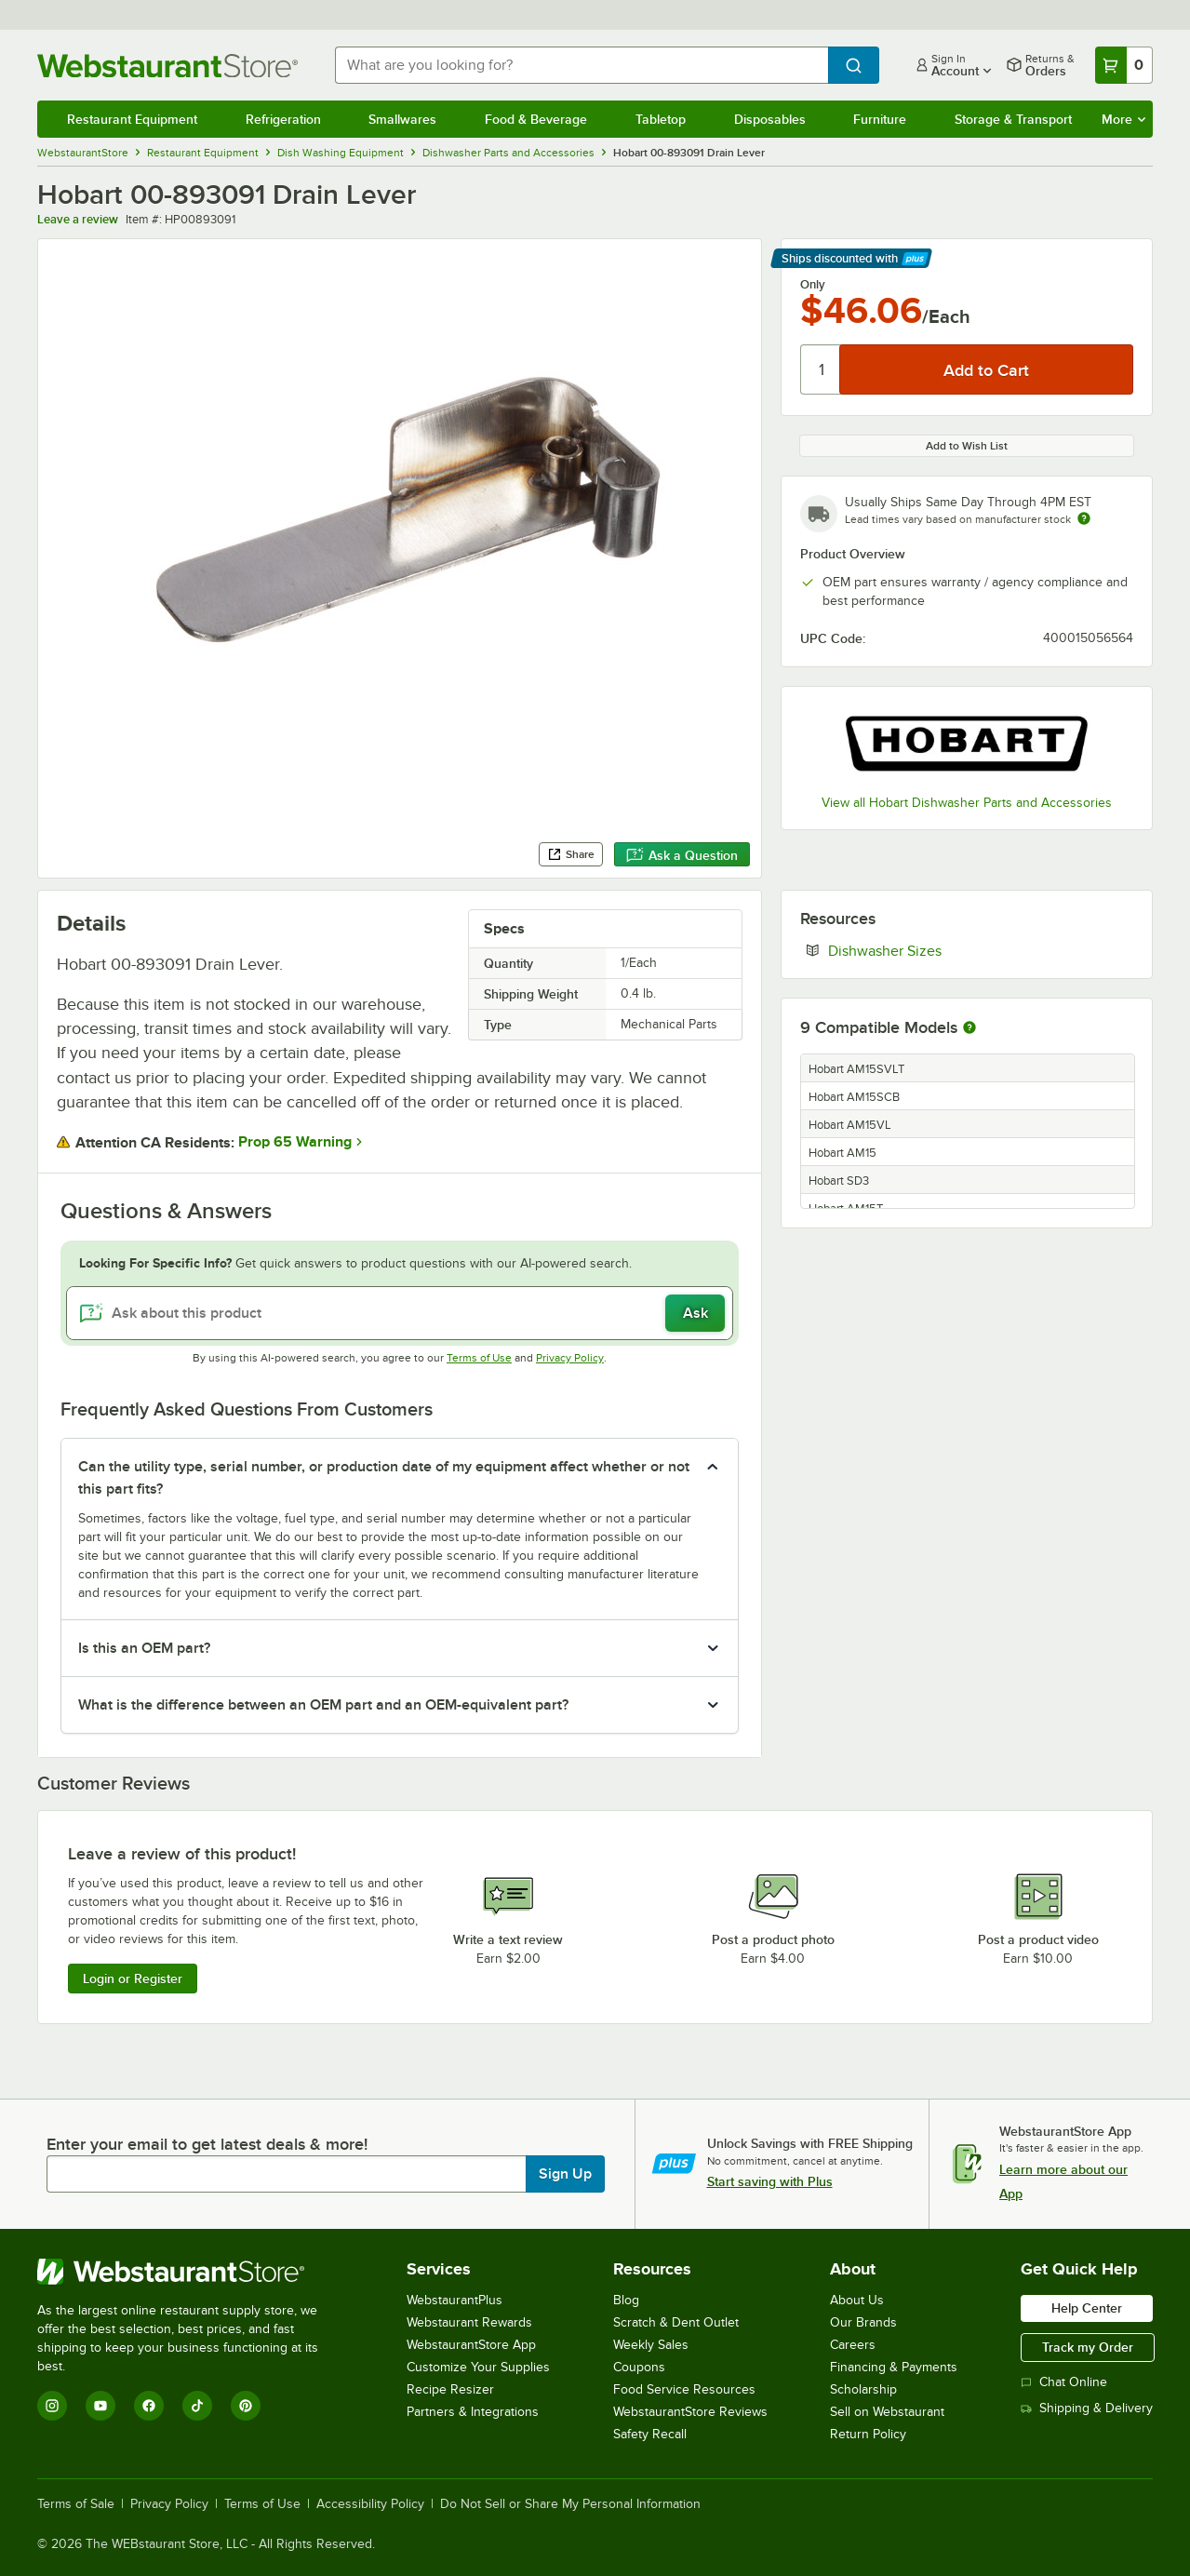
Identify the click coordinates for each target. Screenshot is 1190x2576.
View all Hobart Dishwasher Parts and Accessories (967, 803)
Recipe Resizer (450, 2389)
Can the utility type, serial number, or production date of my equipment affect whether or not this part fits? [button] (383, 1477)
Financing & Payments (893, 2367)
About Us (857, 2300)
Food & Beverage (536, 119)
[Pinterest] (246, 2406)
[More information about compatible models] (969, 1028)
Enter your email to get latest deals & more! (207, 2144)
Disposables (770, 119)
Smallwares (402, 119)
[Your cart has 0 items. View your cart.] (1124, 65)
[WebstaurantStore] (190, 2272)
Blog (626, 2300)
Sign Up (565, 2174)
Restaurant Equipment (132, 119)
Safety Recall (650, 2434)
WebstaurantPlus (454, 2300)
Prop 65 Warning (295, 1142)
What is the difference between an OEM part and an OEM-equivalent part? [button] (323, 1705)
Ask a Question (682, 855)
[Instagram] (52, 2406)
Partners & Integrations (473, 2412)
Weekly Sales (651, 2345)
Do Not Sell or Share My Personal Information (570, 2504)
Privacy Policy (570, 1357)
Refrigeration (283, 119)
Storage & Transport (1013, 119)
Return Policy (868, 2434)
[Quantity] (821, 369)
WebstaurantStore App (471, 2345)
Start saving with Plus (770, 2181)
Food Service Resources (684, 2389)
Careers (853, 2345)
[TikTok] (197, 2406)
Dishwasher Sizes (941, 950)
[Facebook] (149, 2406)
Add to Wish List (967, 445)
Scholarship (863, 2389)
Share (571, 854)
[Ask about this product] (399, 1313)
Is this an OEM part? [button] (144, 1648)
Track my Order (1087, 2347)
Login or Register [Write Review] (132, 1978)
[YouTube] (100, 2406)
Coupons (639, 2367)
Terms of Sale (75, 2504)
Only (812, 284)
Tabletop (660, 119)
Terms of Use (479, 1357)
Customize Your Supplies (478, 2367)
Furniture (879, 119)
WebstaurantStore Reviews (690, 2412)
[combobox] (581, 65)
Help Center (1086, 2308)
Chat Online (1064, 2382)
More (1123, 119)
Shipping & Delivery (1087, 2408)
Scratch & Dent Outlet (676, 2322)
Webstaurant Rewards (469, 2322)
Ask (695, 1313)
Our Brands (863, 2322)
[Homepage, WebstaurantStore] (171, 65)
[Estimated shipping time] (1084, 518)
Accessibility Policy (370, 2504)
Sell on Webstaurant (887, 2412)
